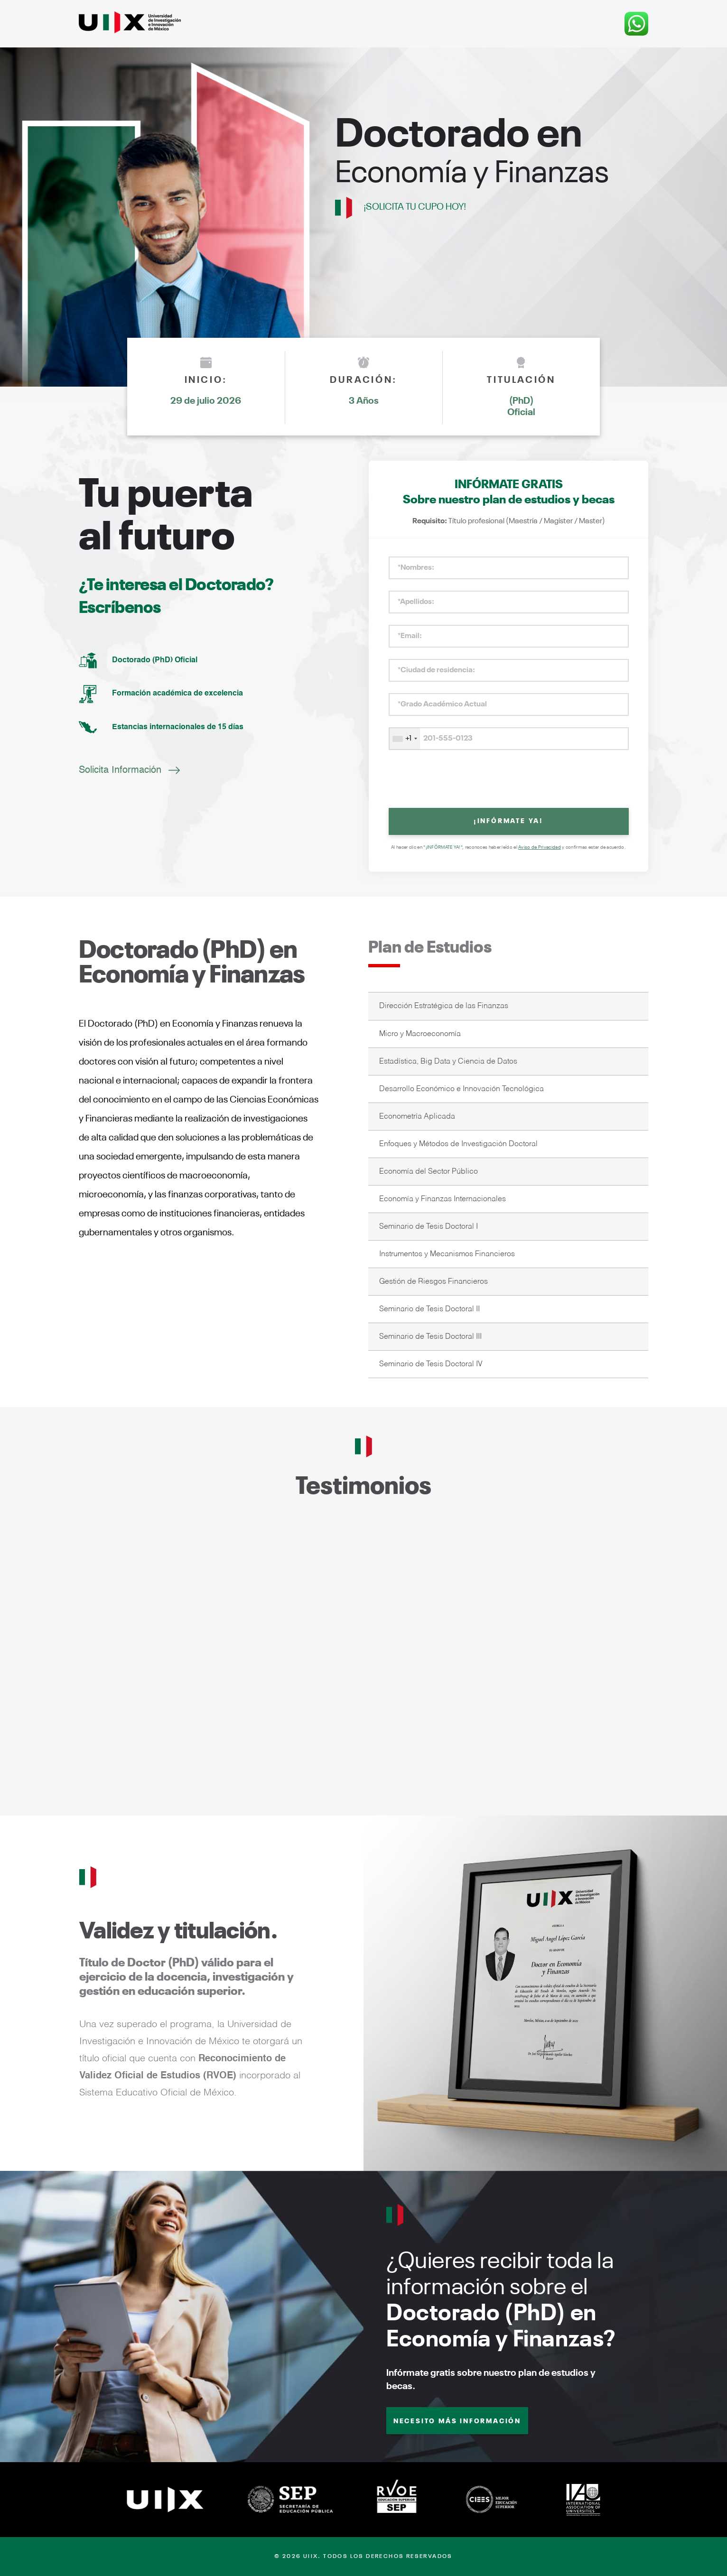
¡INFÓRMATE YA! (508, 821)
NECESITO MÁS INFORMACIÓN (457, 2421)
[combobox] (404, 739)
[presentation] (509, 779)
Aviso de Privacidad (539, 847)
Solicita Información (120, 770)
